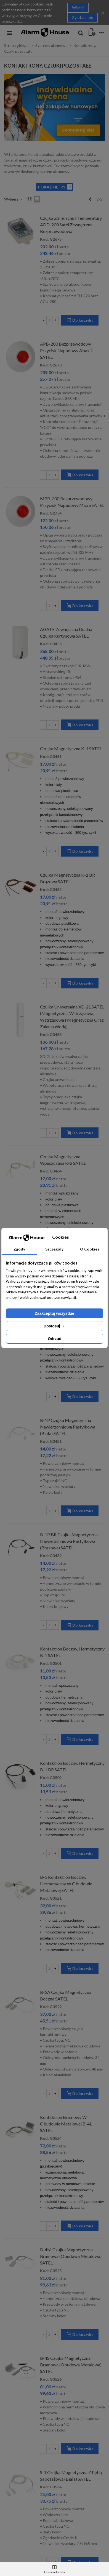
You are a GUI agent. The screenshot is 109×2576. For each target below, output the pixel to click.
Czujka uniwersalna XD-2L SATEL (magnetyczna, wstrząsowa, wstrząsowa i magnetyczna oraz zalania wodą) (72, 1016)
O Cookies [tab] (89, 1249)
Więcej (78, 7)
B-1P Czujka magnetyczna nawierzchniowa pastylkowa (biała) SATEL (67, 1427)
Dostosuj (54, 1326)
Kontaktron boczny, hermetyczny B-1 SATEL (72, 1652)
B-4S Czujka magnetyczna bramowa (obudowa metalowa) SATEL (71, 2364)
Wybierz (13, 199)
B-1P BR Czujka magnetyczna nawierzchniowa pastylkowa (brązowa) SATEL (69, 1541)
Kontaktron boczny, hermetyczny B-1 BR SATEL (72, 1766)
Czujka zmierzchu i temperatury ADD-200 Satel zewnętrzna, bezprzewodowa (71, 224)
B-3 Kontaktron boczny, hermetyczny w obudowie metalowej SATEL (66, 1883)
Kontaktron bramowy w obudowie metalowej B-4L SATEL (66, 2123)
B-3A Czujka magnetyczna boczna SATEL (65, 1995)
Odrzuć (54, 1338)
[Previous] (90, 199)
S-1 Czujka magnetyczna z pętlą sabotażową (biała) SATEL (71, 2475)
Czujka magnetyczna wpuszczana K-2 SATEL (63, 1160)
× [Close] (103, 12)
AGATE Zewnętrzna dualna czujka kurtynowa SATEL (66, 632)
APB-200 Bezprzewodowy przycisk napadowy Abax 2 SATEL (66, 350)
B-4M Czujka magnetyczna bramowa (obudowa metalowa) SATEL (71, 2256)
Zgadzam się (82, 17)
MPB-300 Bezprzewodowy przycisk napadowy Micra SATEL (72, 502)
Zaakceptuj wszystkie (54, 1313)
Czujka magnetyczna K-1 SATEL (71, 748)
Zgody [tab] (19, 1249)
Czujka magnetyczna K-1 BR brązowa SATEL (67, 878)
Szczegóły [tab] (54, 1249)
